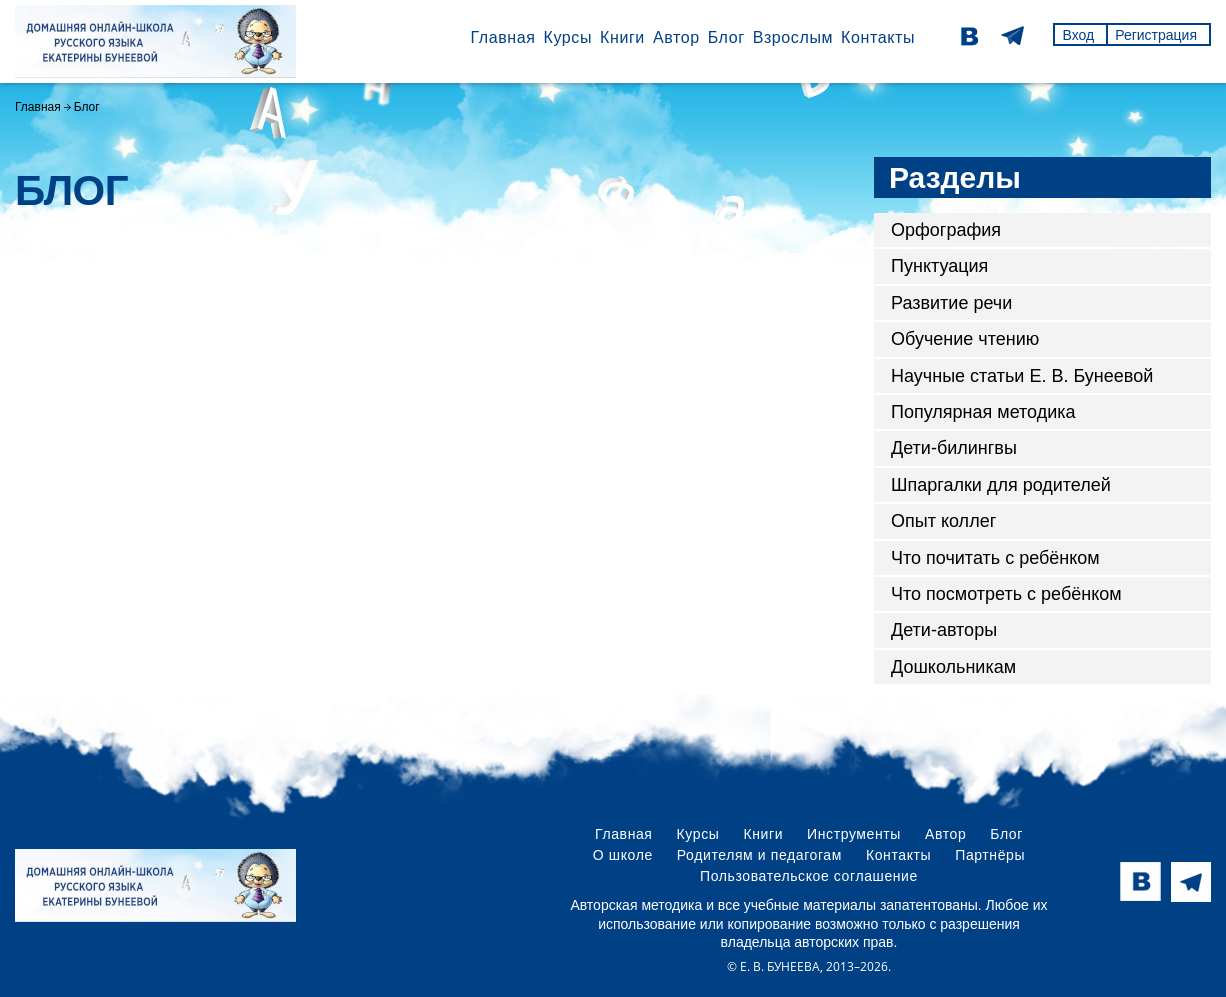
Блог (726, 37)
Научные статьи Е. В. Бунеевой (1022, 376)
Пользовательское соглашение (809, 876)
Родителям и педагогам (759, 855)
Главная (502, 37)
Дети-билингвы (954, 448)
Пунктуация (939, 266)
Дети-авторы (944, 630)
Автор (676, 37)
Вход (1078, 35)
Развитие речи (951, 303)
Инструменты (854, 834)
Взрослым (793, 37)
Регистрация (1156, 35)
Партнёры (990, 855)
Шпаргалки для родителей (1001, 485)
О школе (623, 855)
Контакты (878, 37)
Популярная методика (983, 412)
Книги (622, 37)
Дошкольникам (953, 667)
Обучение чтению (965, 339)
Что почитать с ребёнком (995, 558)
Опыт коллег (943, 521)
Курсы (567, 37)
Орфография (946, 230)
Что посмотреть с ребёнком (1006, 594)
